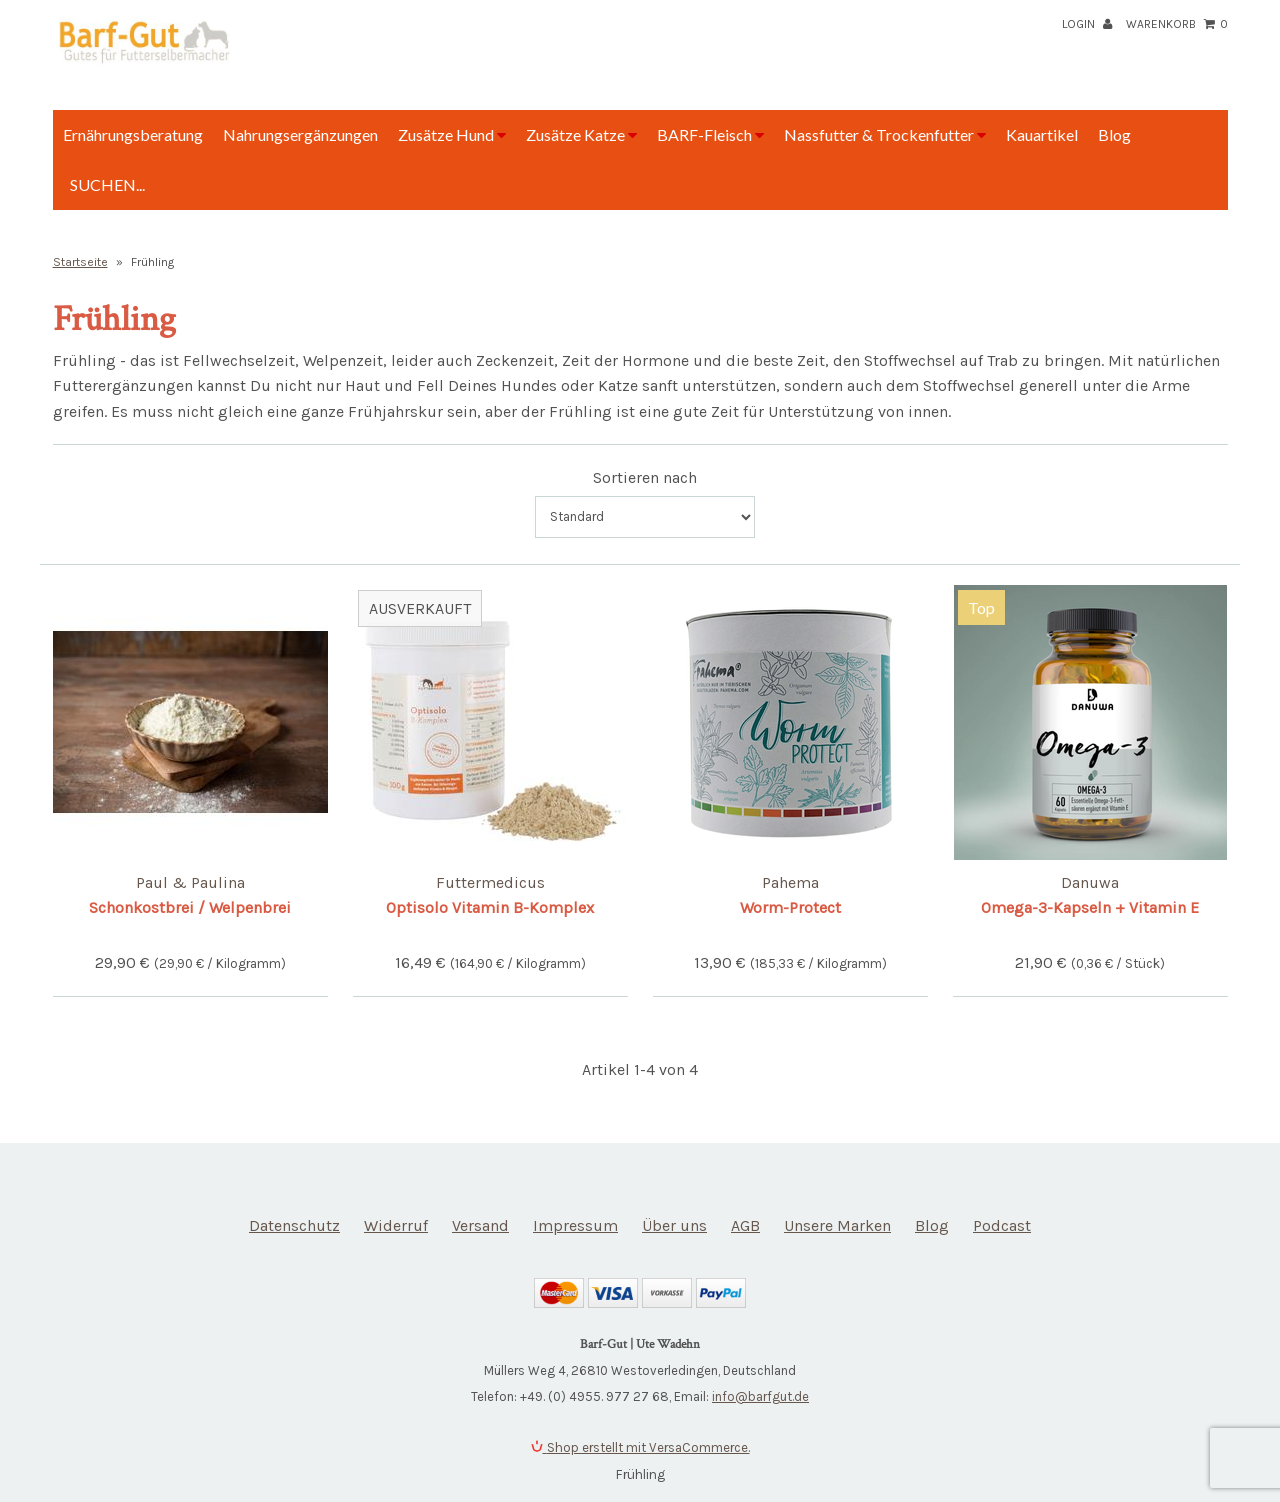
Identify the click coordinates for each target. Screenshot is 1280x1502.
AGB (745, 1225)
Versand (480, 1225)
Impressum (575, 1225)
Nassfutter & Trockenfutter (885, 134)
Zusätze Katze (581, 134)
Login (1087, 24)
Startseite (80, 262)
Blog (1114, 134)
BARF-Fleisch (710, 134)
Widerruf (396, 1225)
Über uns (674, 1225)
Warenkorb (1177, 24)
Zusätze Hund (452, 134)
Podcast (1002, 1225)
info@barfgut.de (760, 1396)
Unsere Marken (837, 1225)
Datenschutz (294, 1225)
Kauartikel (1042, 134)
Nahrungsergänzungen (300, 134)
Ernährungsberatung (133, 134)
